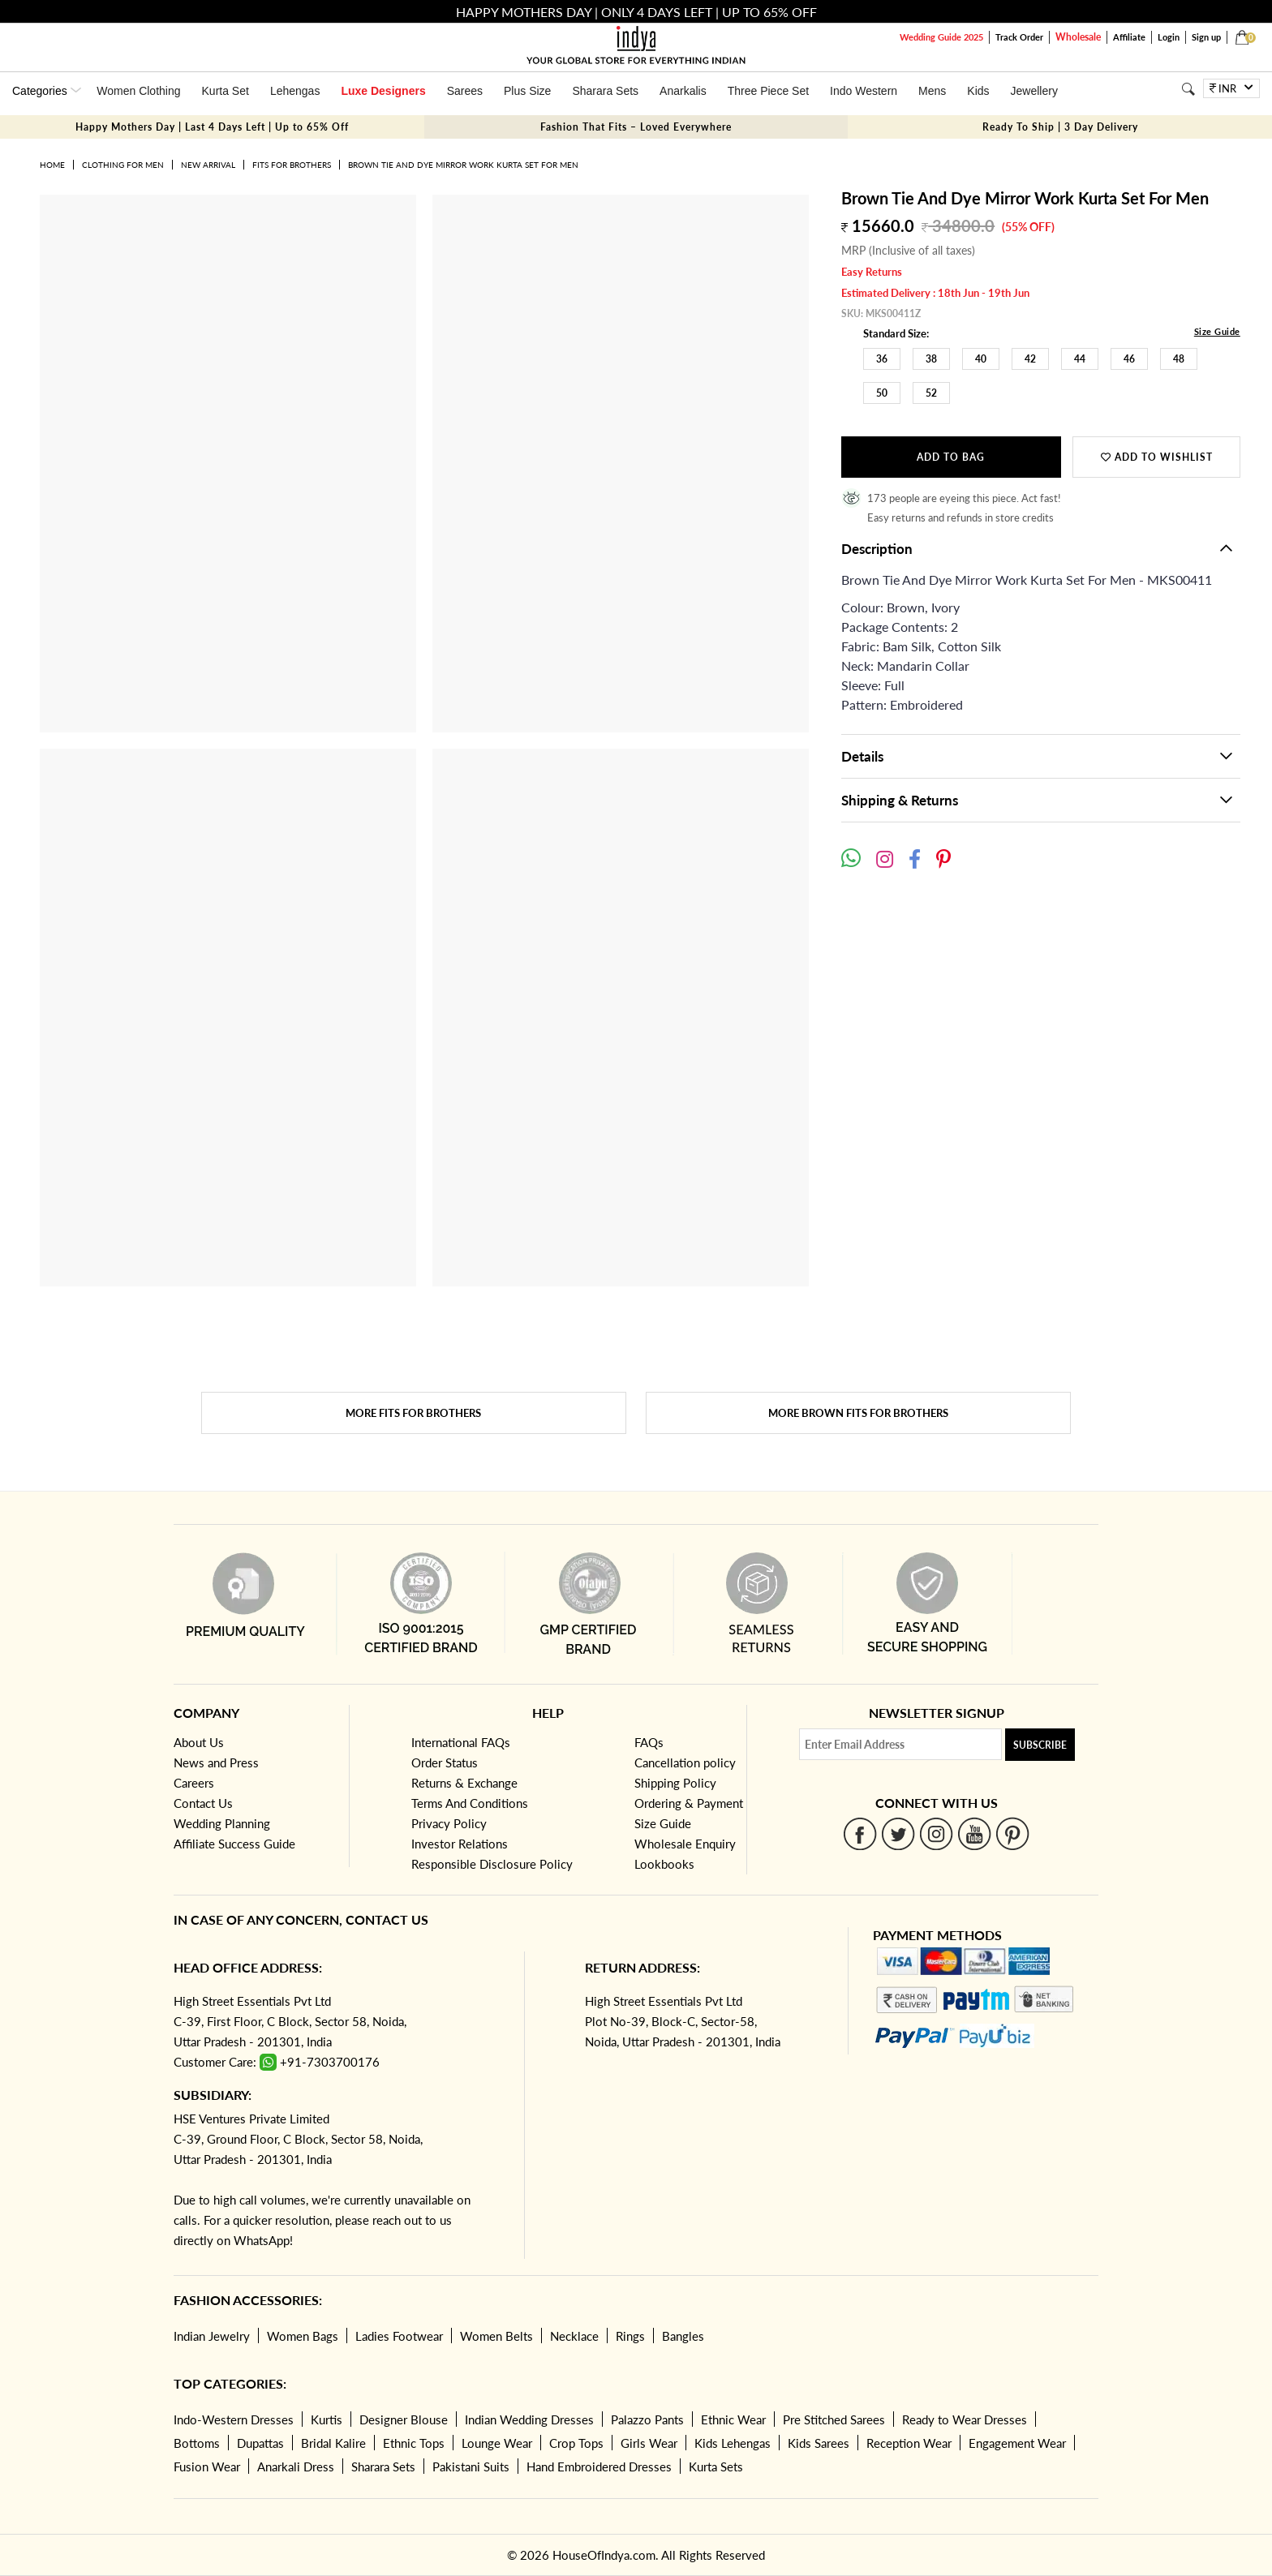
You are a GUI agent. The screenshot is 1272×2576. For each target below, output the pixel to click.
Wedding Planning (222, 1823)
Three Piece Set (768, 90)
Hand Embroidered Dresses (599, 2466)
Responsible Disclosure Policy (492, 1864)
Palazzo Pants (647, 2419)
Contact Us (203, 1803)
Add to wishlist (1157, 457)
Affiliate (1129, 37)
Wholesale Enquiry (685, 1843)
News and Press (216, 1762)
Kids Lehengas (732, 2443)
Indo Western (863, 90)
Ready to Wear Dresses (964, 2419)
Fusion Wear (207, 2466)
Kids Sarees (818, 2443)
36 (881, 359)
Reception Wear (909, 2443)
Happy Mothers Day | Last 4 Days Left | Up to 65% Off (212, 127)
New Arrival (208, 165)
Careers (194, 1782)
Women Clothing (138, 90)
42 (1030, 359)
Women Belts (496, 2336)
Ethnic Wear (733, 2419)
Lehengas (295, 90)
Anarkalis (683, 90)
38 (931, 359)
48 (1178, 359)
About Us (199, 1742)
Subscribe (1040, 1745)
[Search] (1188, 89)
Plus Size (527, 90)
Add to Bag (951, 457)
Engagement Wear (1017, 2443)
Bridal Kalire (333, 2443)
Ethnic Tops (414, 2443)
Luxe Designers (383, 90)
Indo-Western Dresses (234, 2419)
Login (1169, 37)
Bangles (683, 2336)
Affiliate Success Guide (234, 1843)
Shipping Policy (675, 1782)
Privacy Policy (449, 1823)
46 (1129, 359)
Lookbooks (664, 1864)
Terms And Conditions (469, 1803)
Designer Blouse (403, 2419)
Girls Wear (649, 2443)
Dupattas (260, 2443)
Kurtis (326, 2419)
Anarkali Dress (295, 2466)
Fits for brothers (291, 165)
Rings (630, 2336)
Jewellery (1034, 90)
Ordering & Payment (688, 1803)
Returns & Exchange (464, 1782)
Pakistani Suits (470, 2466)
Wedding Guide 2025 (941, 37)
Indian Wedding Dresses (529, 2419)
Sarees (465, 90)
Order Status (444, 1762)
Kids (978, 90)
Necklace (574, 2336)
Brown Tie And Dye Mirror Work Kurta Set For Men (463, 165)
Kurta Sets (716, 2466)
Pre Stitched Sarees (834, 2419)
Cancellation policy (685, 1762)
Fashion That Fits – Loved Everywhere (636, 127)
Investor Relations (459, 1843)
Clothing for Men (123, 165)
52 (931, 393)
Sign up (1206, 37)
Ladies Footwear (399, 2336)
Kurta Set (225, 90)
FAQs (649, 1742)
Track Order (1019, 37)
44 (1079, 359)
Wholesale (1078, 37)
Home (52, 165)
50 (881, 393)
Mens (932, 90)
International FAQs (460, 1742)
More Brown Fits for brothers (858, 1412)
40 (980, 359)
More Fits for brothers (413, 1412)
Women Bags (302, 2336)
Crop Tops (576, 2443)
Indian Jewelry (212, 2336)
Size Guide (1217, 331)
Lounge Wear (497, 2443)
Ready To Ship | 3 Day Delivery (1060, 127)
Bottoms (197, 2443)
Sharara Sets (605, 90)
